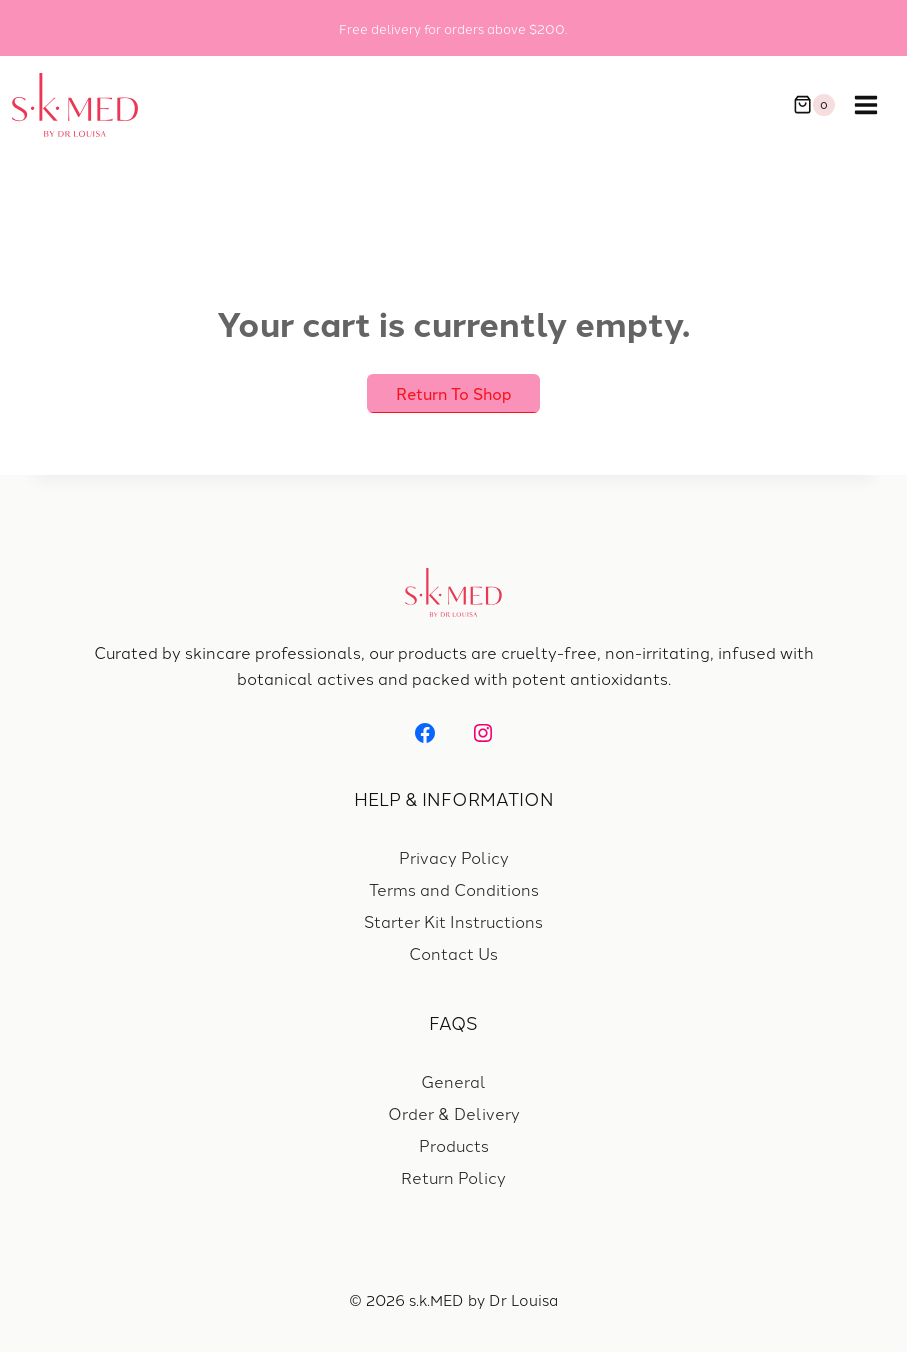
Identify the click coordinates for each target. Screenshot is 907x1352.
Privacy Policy (454, 857)
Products (454, 1145)
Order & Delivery (454, 1113)
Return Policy (453, 1177)
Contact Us (453, 953)
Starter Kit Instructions (453, 921)
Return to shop (454, 393)
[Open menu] (876, 105)
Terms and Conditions (454, 889)
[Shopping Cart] (814, 105)
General (453, 1081)
